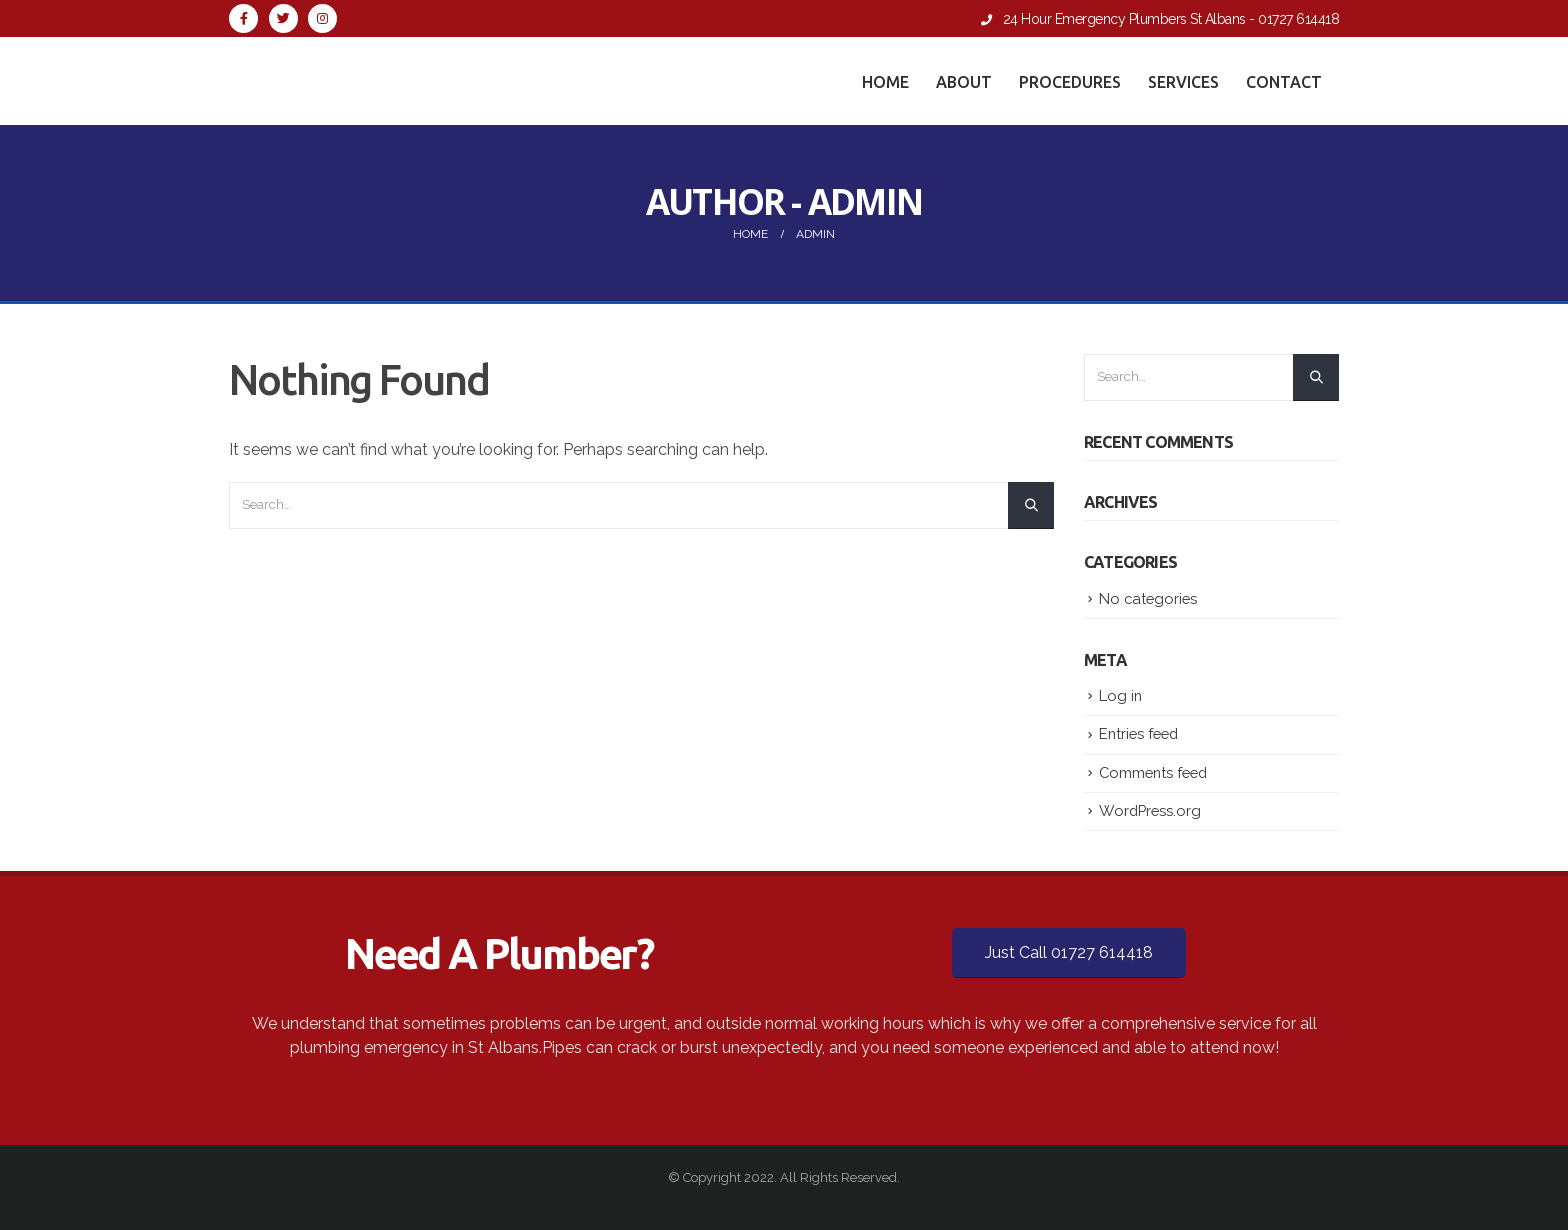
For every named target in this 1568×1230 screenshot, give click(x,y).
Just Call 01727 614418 (1069, 952)
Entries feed (1138, 733)
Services (1183, 82)
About (964, 82)
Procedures (1070, 82)
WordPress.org (1150, 810)
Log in (1120, 695)
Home (885, 82)
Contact (1284, 82)
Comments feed (1153, 772)
